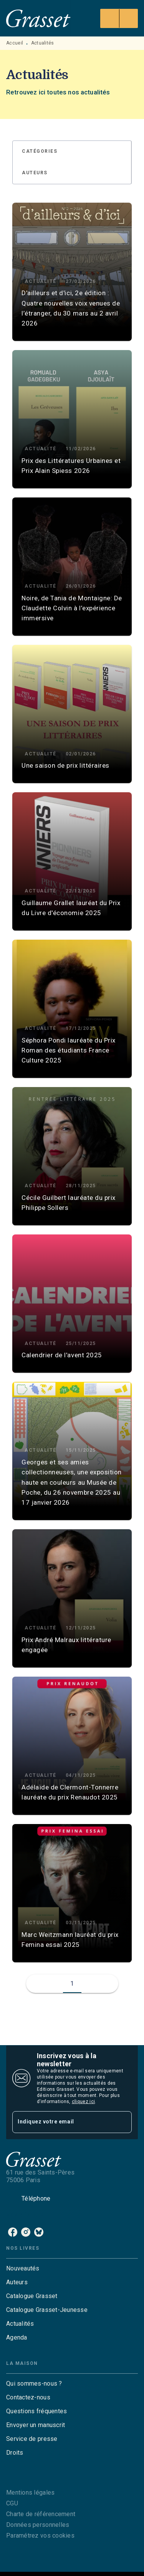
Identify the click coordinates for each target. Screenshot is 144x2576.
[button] (44, 151)
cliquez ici (83, 2101)
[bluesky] (38, 2232)
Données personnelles (37, 2524)
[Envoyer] (122, 2122)
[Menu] (119, 18)
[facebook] (12, 2232)
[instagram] (25, 2232)
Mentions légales (30, 2492)
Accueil (14, 43)
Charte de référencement (40, 2514)
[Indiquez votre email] (62, 2122)
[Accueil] (38, 18)
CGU (12, 2503)
